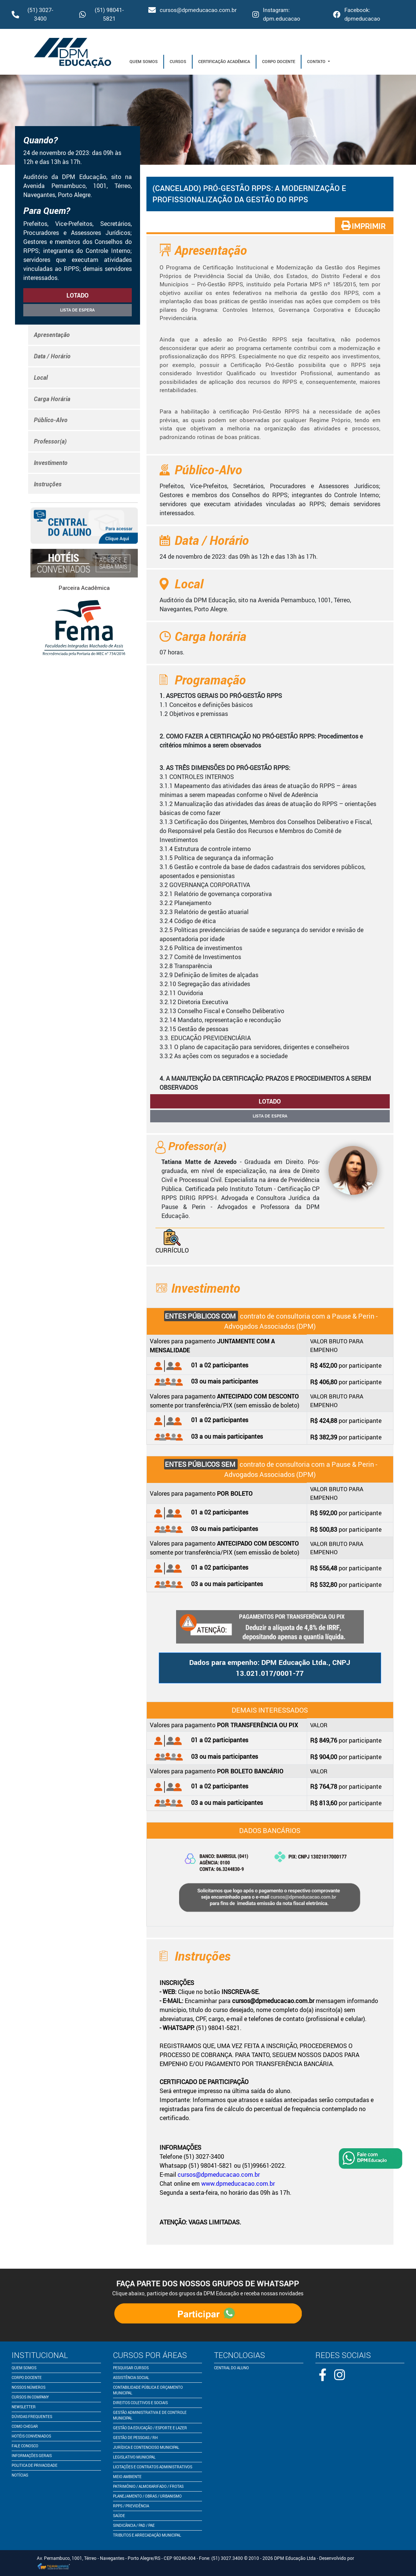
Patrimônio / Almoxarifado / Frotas (148, 2486)
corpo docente (27, 2377)
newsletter (24, 2406)
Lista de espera (77, 310)
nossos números (28, 2387)
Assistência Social (131, 2377)
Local (41, 377)
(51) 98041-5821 (101, 14)
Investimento (51, 463)
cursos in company (30, 2397)
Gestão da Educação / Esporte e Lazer (150, 2427)
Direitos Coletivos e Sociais (140, 2402)
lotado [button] (77, 295)
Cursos (178, 61)
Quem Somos (144, 61)
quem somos (24, 2367)
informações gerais (32, 2455)
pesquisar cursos (131, 2367)
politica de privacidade (34, 2465)
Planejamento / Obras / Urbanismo (147, 2496)
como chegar (25, 2426)
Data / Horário (52, 356)
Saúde (119, 2515)
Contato (317, 61)
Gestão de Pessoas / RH (135, 2437)
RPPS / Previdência (131, 2505)
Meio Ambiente (127, 2476)
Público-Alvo (51, 420)
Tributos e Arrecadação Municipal (147, 2535)
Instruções (48, 484)
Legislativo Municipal (134, 2457)
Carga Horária (52, 399)
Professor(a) (50, 441)
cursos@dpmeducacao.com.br (192, 10)
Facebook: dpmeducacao (356, 14)
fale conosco (25, 2445)
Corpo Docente (278, 61)
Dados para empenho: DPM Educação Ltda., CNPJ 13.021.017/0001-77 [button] (269, 1667)
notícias (20, 2475)
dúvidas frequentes (32, 2416)
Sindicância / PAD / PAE (134, 2525)
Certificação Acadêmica (224, 61)
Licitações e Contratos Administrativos (152, 2466)
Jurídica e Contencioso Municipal (146, 2447)
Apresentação (52, 335)
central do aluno (231, 2367)
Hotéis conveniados (31, 2436)
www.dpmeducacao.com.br (238, 2183)
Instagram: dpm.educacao (276, 14)
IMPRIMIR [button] (363, 226)
